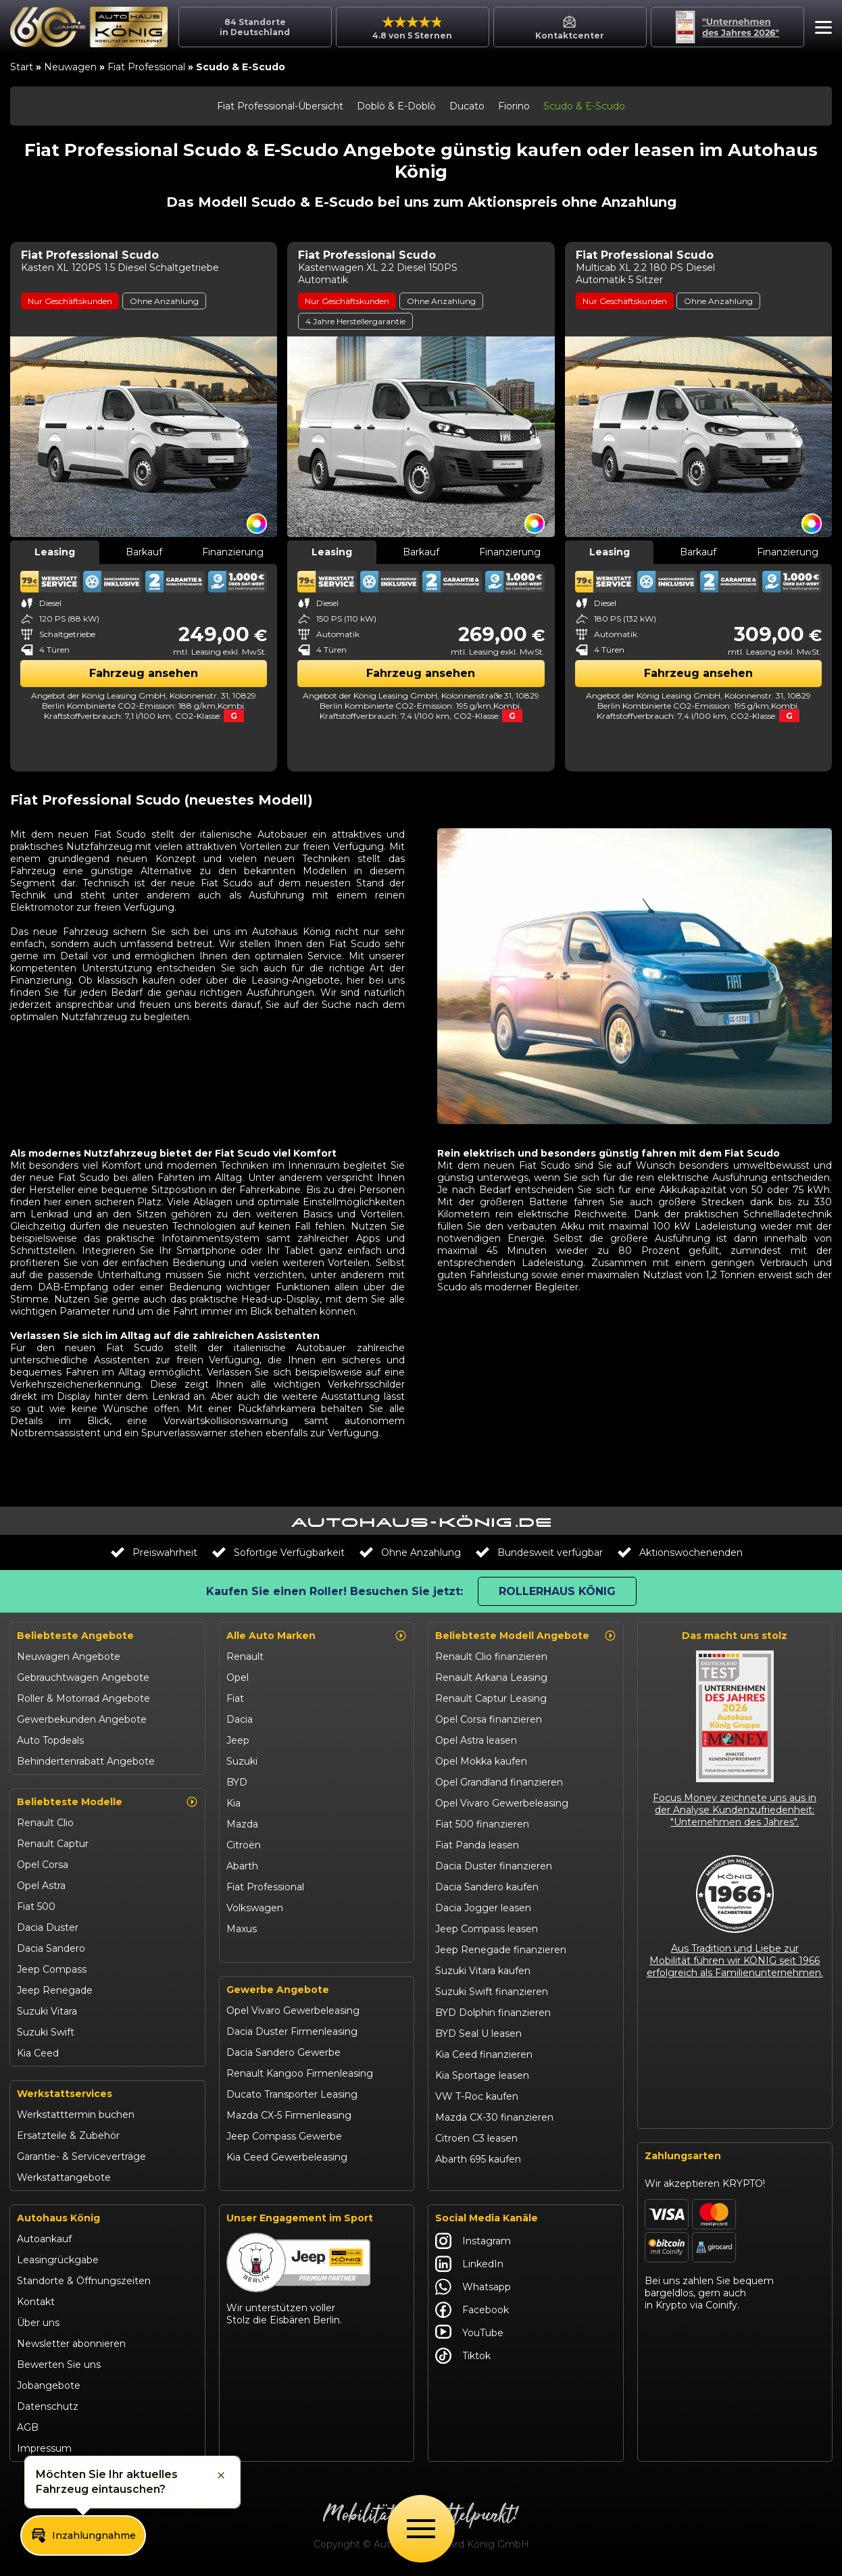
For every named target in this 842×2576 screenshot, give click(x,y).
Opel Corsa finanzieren (488, 1719)
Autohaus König (58, 2218)
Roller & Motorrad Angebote (83, 1698)
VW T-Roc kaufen (476, 2096)
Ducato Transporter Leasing (291, 2094)
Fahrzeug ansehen (143, 673)
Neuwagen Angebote (68, 1656)
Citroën (243, 1845)
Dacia (239, 1719)
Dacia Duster (47, 1927)
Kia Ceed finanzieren (484, 2054)
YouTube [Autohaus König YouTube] (469, 2333)
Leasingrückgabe (58, 2260)
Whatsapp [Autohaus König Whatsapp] (473, 2287)
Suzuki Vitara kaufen (482, 1971)
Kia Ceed (38, 2053)
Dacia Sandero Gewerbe (283, 2052)
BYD (236, 1782)
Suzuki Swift (45, 2032)
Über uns (38, 2323)
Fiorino (514, 106)
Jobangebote (48, 2385)
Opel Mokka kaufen (481, 1761)
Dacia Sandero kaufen (487, 1887)
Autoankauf (44, 2239)
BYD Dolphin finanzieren (493, 2012)
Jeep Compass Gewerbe (284, 2136)
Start (21, 67)
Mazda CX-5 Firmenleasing (288, 2115)
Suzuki (241, 1761)
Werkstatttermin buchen (75, 2114)
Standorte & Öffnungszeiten (84, 2281)
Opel (237, 1677)
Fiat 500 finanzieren (482, 1824)
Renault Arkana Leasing (491, 1677)
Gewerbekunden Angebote (82, 1719)
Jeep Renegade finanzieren (500, 1950)
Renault (245, 1656)
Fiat (235, 1698)
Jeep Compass (51, 1969)
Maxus (241, 1929)
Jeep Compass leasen (486, 1929)
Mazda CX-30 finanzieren (494, 2117)
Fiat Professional (146, 67)
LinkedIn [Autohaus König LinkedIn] (469, 2264)
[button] (820, 29)
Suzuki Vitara (47, 2011)
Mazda (242, 1824)
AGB (28, 2427)
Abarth (242, 1866)
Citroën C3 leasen (476, 2138)
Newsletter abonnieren (71, 2344)
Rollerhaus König (557, 1591)
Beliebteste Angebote (75, 1636)
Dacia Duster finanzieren (493, 1866)
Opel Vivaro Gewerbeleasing (293, 2010)
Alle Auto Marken (316, 1636)
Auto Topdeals (50, 1740)
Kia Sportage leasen (482, 2075)
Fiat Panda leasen (477, 1845)
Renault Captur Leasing (491, 1698)
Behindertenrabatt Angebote (86, 1761)
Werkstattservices (64, 2094)
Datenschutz (47, 2406)
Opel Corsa (42, 1865)
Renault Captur (53, 1844)
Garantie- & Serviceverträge (81, 2156)
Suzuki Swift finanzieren (491, 1992)
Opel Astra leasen (476, 1740)
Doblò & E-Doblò (396, 106)
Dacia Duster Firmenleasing (291, 2031)
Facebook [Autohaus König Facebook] (472, 2310)
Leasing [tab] (54, 552)
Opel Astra (41, 1885)
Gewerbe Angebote (277, 1990)
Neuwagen (70, 67)
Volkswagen (254, 1908)
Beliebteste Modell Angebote (525, 1636)
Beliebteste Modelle (107, 1802)
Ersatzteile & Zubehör (68, 2135)
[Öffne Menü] (421, 2528)
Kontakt (36, 2302)
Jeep (237, 1740)
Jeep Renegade (55, 1990)
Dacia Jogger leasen (483, 1908)
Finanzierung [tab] (233, 552)
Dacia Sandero (51, 1948)
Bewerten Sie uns (59, 2364)
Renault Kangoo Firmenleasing (299, 2073)
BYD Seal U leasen (478, 2033)
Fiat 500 (36, 1906)
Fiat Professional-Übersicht (280, 106)
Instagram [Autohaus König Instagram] (473, 2241)
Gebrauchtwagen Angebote (83, 1677)
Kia (233, 1803)
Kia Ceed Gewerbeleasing (286, 2157)
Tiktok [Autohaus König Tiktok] (463, 2356)
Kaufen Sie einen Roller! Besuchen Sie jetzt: (334, 1591)
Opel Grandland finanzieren (499, 1782)
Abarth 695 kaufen (478, 2159)
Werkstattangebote (64, 2177)
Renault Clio (45, 1823)
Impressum (44, 2448)
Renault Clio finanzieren (491, 1656)
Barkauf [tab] (144, 552)
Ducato (467, 106)
